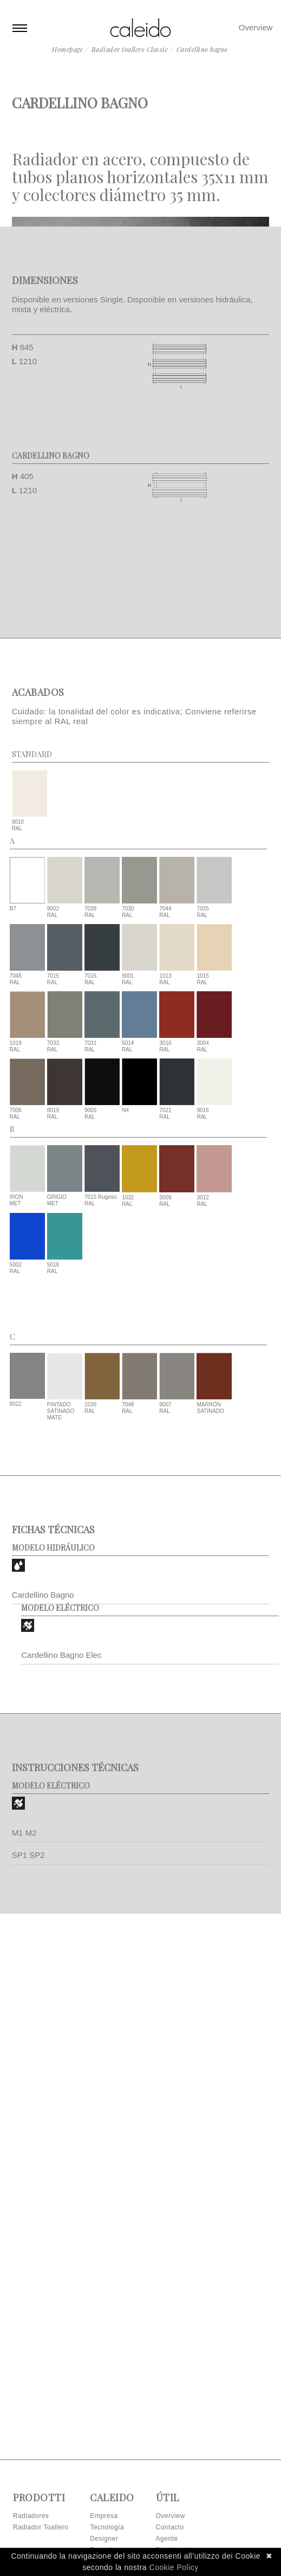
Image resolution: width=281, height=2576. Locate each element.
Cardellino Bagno (43, 1931)
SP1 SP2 (28, 2192)
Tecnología (107, 2527)
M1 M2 (24, 2169)
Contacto (170, 2527)
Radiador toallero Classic (130, 49)
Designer (104, 2538)
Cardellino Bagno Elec (61, 1992)
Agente (167, 2538)
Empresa (104, 2516)
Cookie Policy (174, 2567)
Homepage (67, 49)
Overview (256, 27)
